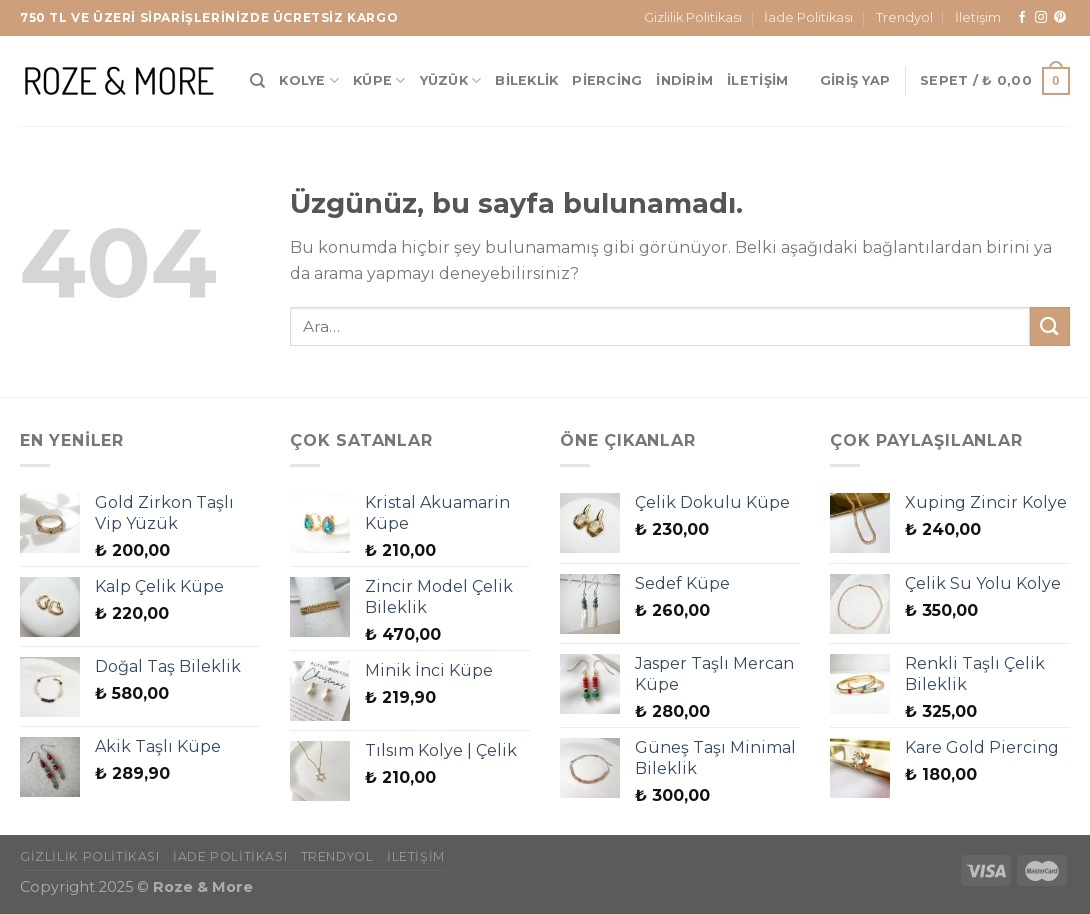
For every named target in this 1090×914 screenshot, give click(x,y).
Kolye (309, 80)
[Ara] (257, 81)
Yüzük (451, 80)
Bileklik (526, 80)
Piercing (607, 80)
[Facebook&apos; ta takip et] (1022, 18)
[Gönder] (1050, 326)
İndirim (684, 80)
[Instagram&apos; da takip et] (1041, 18)
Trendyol (904, 17)
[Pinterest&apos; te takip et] (1060, 18)
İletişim (978, 17)
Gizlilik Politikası (693, 17)
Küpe (379, 80)
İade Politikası (808, 17)
